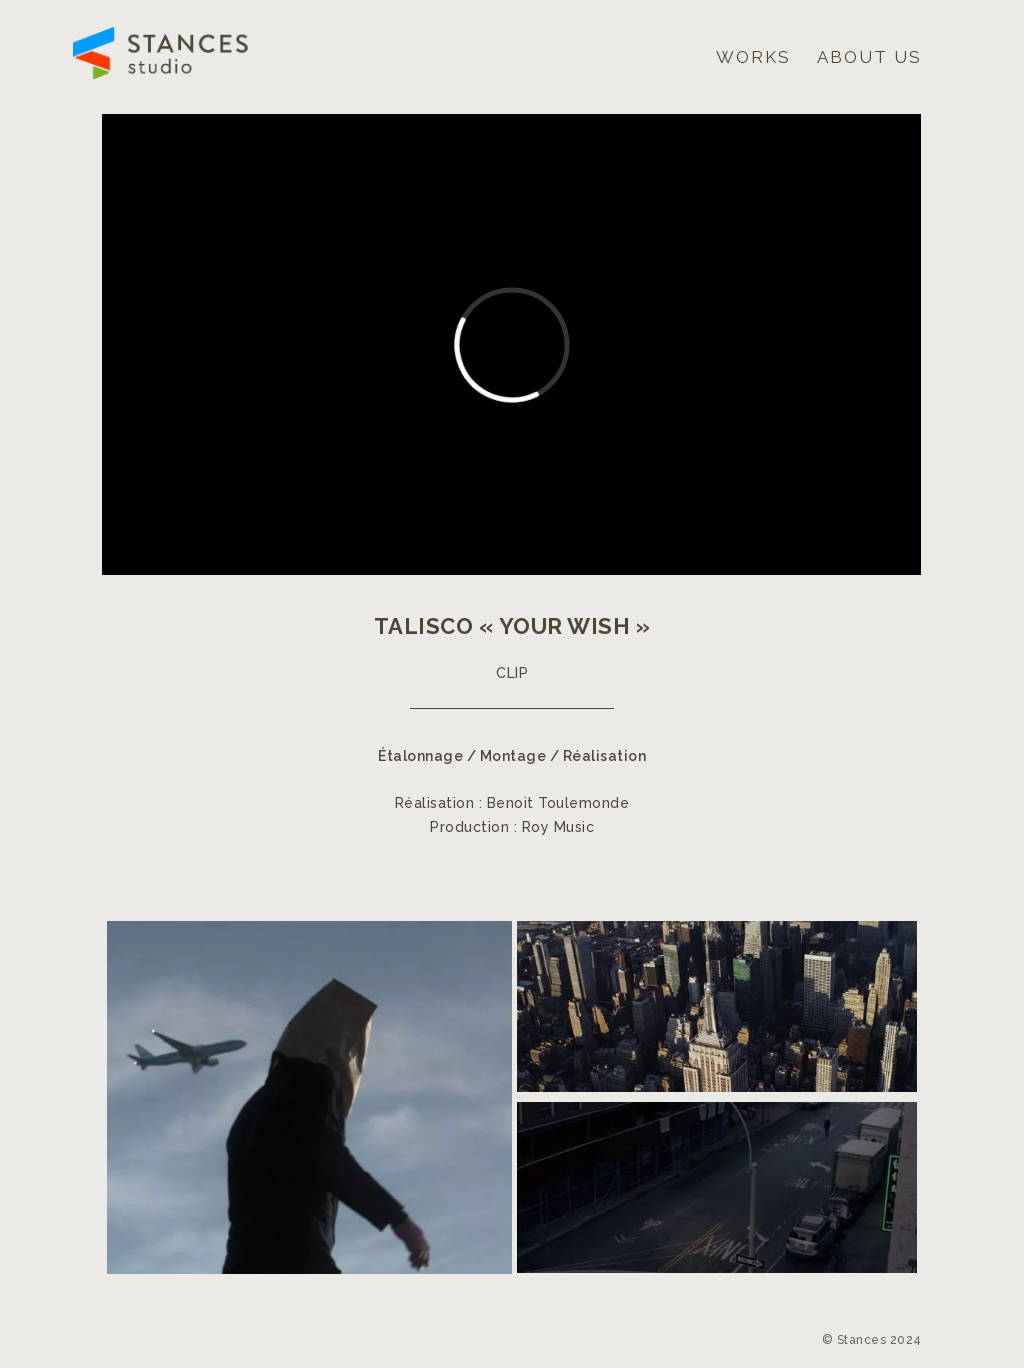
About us (869, 57)
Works (753, 57)
